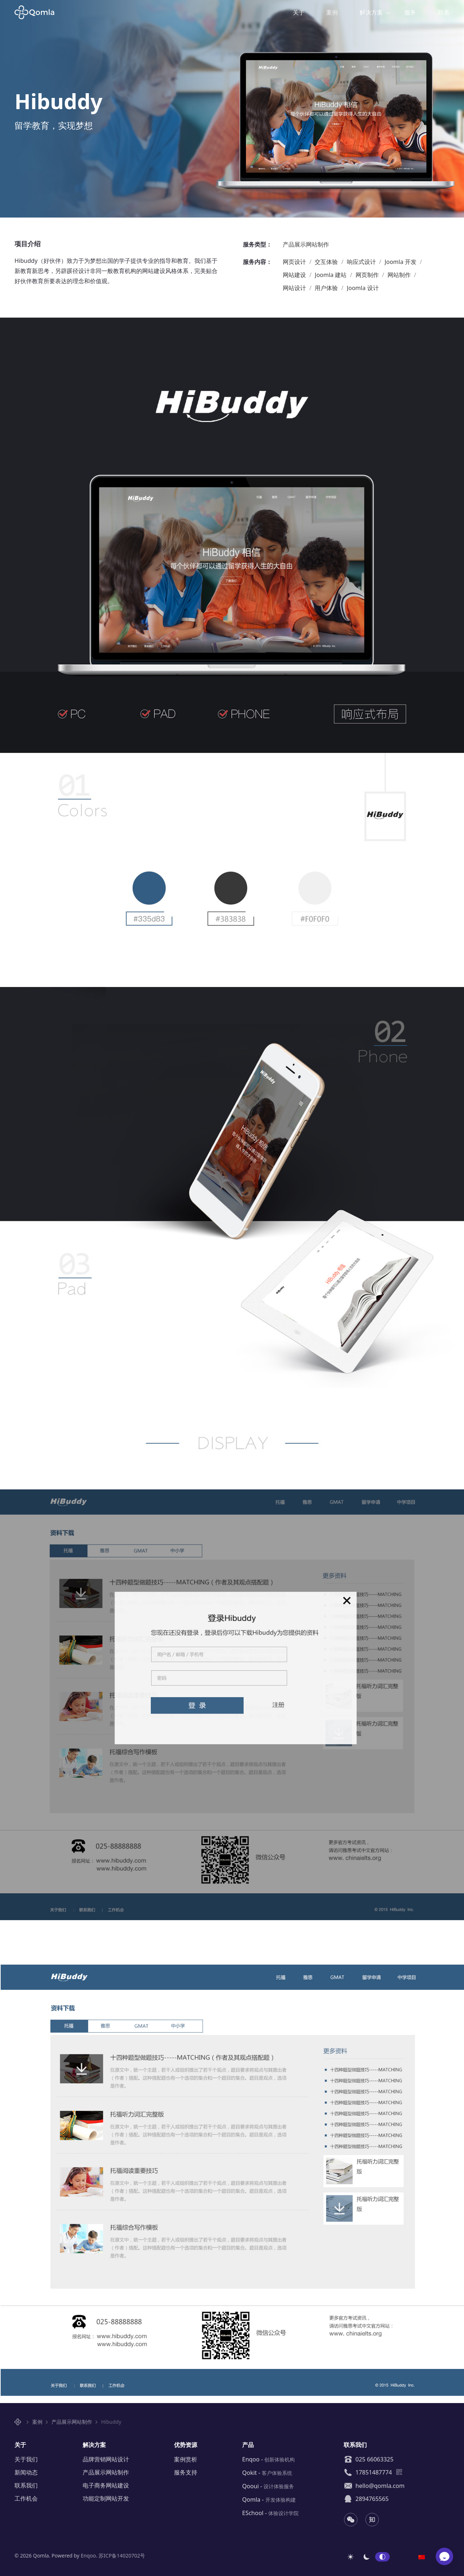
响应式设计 (362, 262)
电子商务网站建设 (106, 2485)
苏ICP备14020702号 (122, 2555)
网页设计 (295, 262)
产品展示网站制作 (306, 244)
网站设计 (295, 288)
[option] (421, 2556)
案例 (332, 12)
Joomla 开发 (401, 262)
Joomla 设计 (363, 288)
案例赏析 (185, 2459)
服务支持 (185, 2472)
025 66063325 (368, 2459)
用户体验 (327, 288)
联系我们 (26, 2485)
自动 (382, 2556)
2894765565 (366, 2498)
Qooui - (268, 2486)
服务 (410, 12)
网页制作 (368, 275)
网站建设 (295, 275)
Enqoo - (268, 2459)
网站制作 (400, 275)
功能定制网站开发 (106, 2498)
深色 (366, 2556)
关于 (298, 12)
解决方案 (371, 12)
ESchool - (270, 2513)
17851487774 (368, 2472)
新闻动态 (26, 2472)
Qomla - (269, 2499)
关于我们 (26, 2459)
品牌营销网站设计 (106, 2459)
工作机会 (26, 2498)
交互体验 (327, 262)
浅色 (350, 2556)
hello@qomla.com (374, 2485)
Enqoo (88, 2555)
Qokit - (267, 2473)
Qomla (38, 12)
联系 (444, 12)
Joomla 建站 (331, 275)
